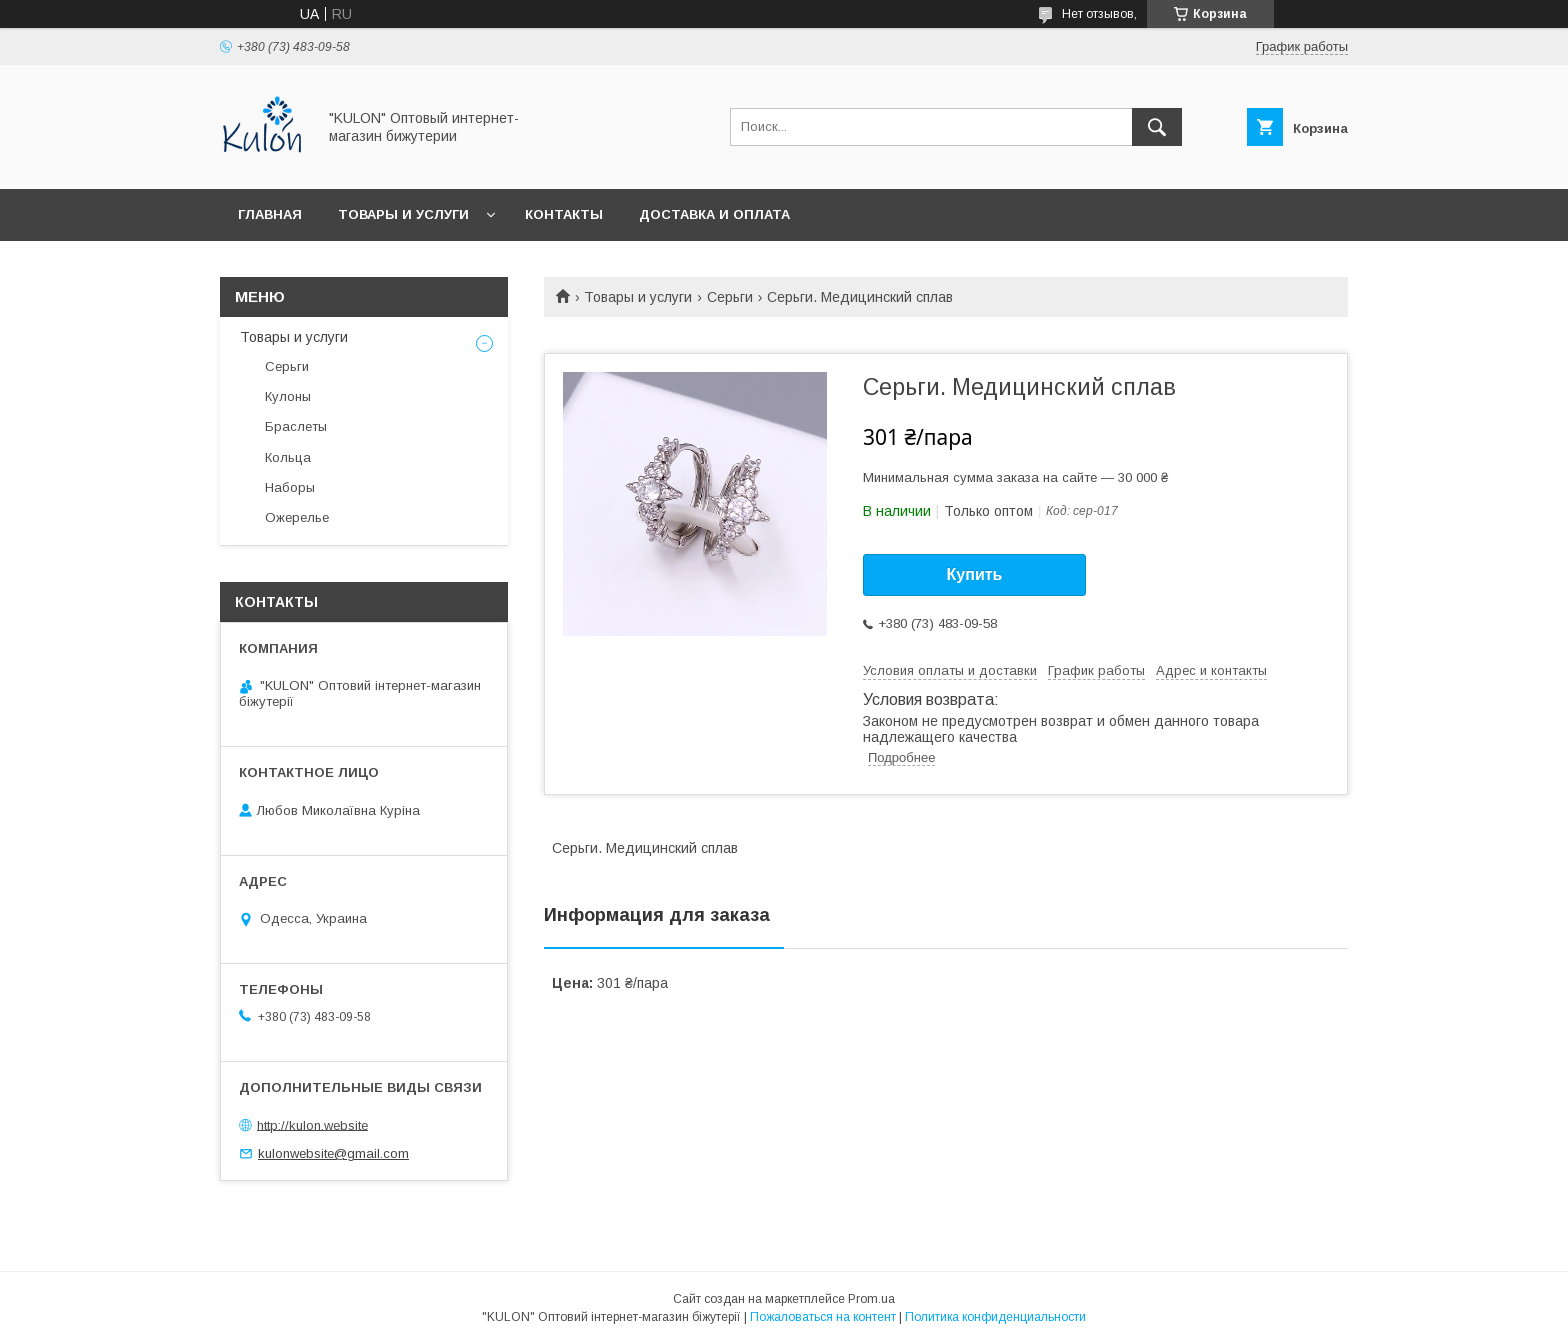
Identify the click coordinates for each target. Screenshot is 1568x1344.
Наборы (290, 487)
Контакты (564, 214)
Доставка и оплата (714, 214)
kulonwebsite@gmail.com (333, 1153)
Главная (270, 214)
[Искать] (1157, 127)
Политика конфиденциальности (995, 1317)
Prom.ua (871, 1299)
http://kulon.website (312, 1124)
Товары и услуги (403, 214)
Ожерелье (297, 517)
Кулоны (288, 396)
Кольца (288, 457)
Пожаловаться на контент (823, 1317)
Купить (975, 574)
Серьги (730, 297)
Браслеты (296, 426)
